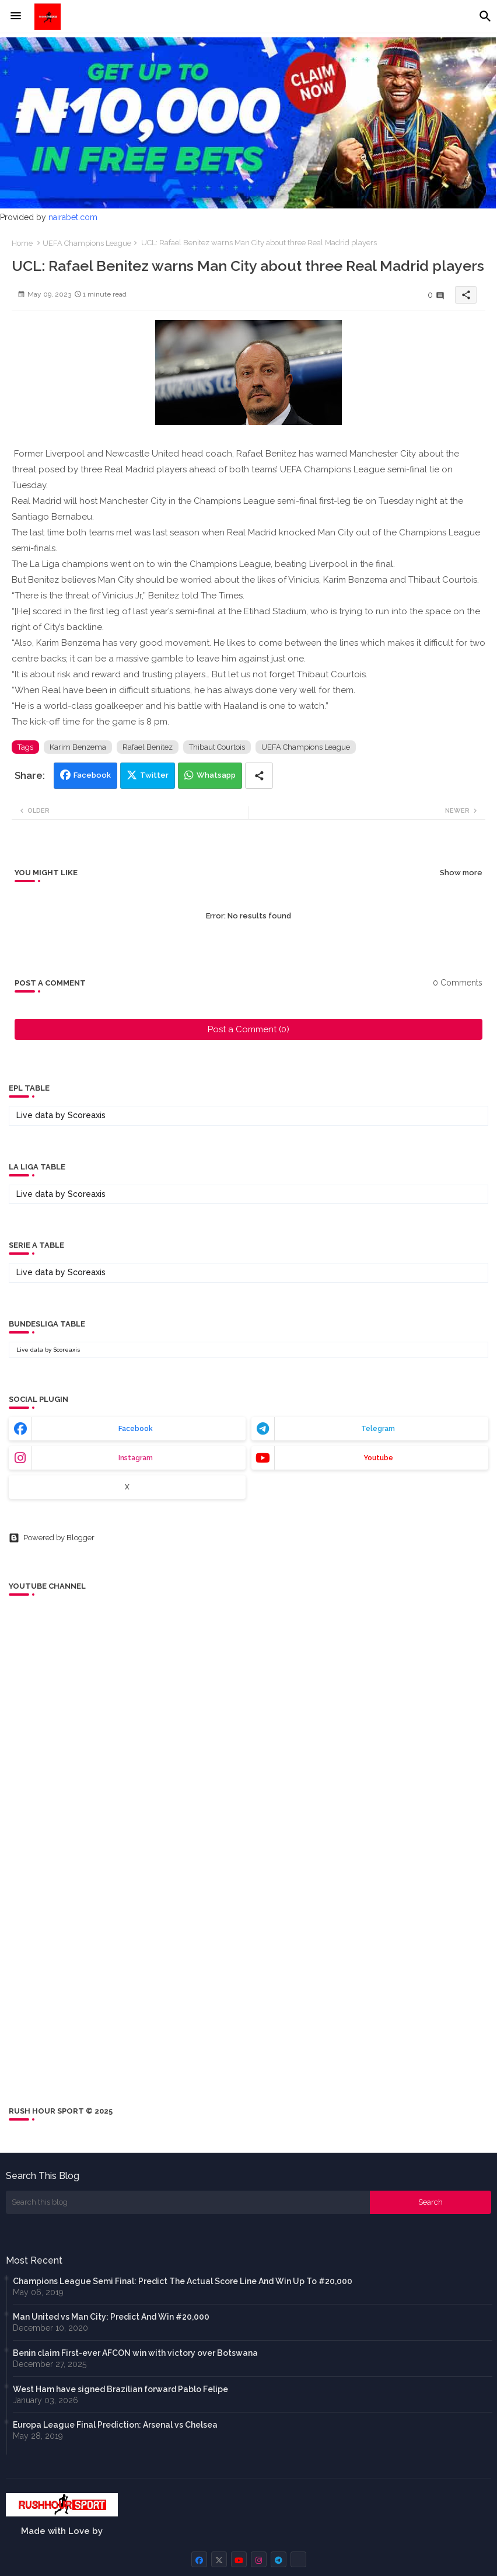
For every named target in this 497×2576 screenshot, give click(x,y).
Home (22, 243)
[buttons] (199, 2559)
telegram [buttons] (378, 1429)
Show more (461, 872)
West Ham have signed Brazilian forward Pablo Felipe (120, 2389)
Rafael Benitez (148, 747)
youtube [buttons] (378, 1458)
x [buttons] (127, 1487)
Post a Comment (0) (248, 1029)
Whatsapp (216, 775)
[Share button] (259, 776)
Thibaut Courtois (217, 747)
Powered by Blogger (51, 1538)
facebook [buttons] (135, 1429)
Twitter (154, 775)
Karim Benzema (78, 747)
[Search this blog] (188, 2202)
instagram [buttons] (135, 1458)
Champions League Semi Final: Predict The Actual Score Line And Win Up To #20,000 (182, 2281)
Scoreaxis (87, 1115)
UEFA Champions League (87, 243)
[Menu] (16, 16)
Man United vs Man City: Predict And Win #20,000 (111, 2316)
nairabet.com (72, 217)
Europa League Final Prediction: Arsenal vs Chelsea (115, 2424)
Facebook (92, 775)
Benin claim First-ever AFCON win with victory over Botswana (135, 2353)
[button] (485, 16)
